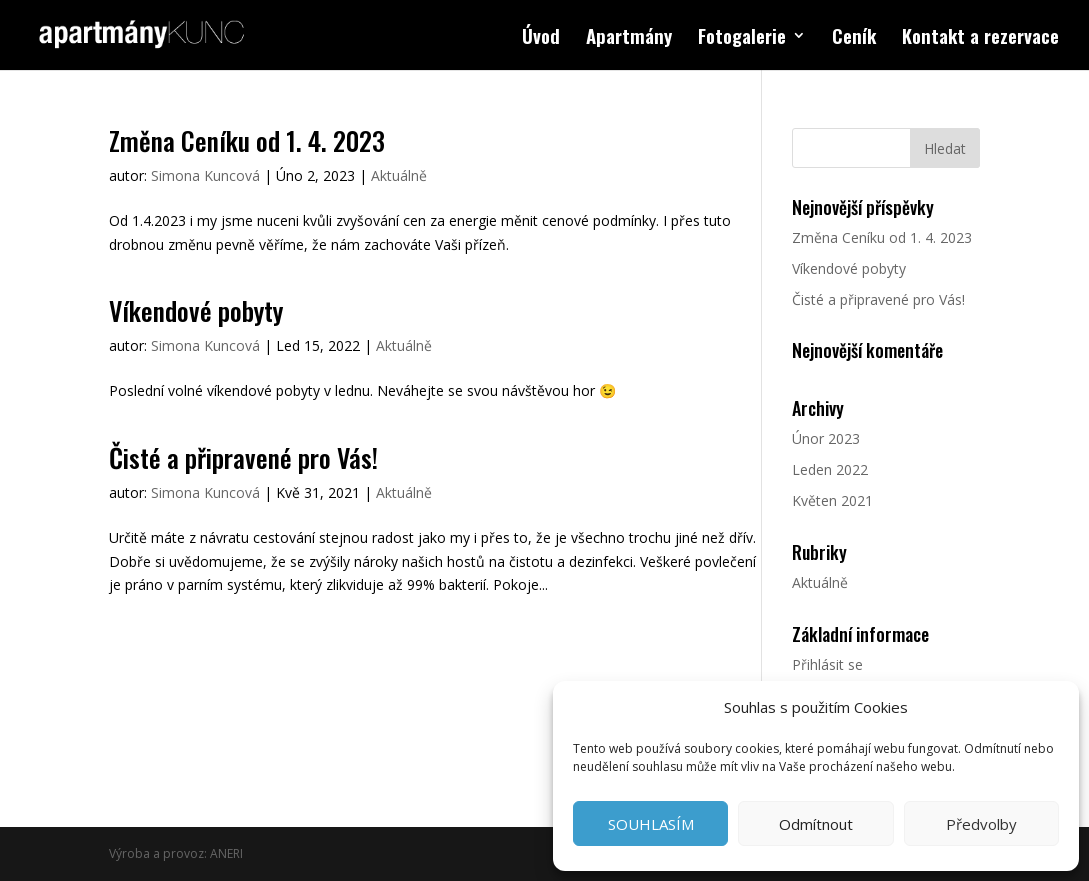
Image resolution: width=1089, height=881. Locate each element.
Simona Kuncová (205, 175)
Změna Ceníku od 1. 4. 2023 (247, 140)
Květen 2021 (832, 500)
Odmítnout (816, 824)
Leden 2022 (830, 469)
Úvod (541, 38)
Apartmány (629, 38)
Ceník (854, 38)
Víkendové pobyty (196, 310)
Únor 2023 (826, 438)
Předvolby (981, 824)
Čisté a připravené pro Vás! (243, 457)
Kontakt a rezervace (980, 38)
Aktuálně (399, 175)
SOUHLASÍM (651, 824)
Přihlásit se (827, 664)
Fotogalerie (742, 38)
